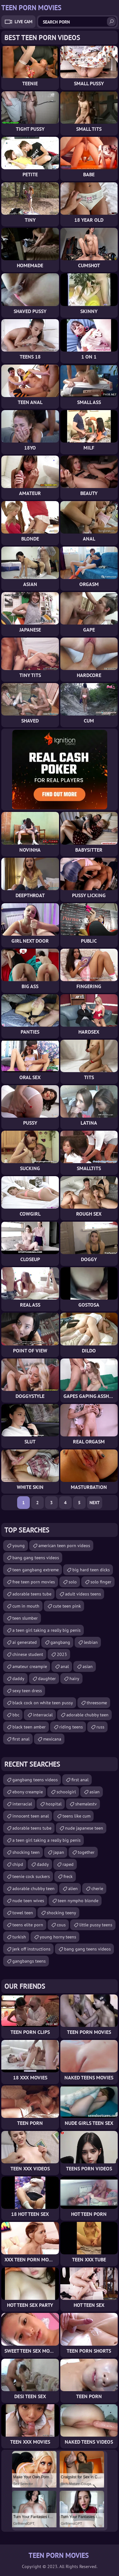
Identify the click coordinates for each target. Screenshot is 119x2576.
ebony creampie (27, 1792)
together (86, 1852)
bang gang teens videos (35, 1557)
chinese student (27, 1654)
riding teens (71, 1727)
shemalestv (86, 1804)
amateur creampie (29, 1666)
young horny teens (58, 1937)
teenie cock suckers (31, 1876)
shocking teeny (61, 1913)
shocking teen (26, 1852)
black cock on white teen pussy (42, 1703)
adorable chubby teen (87, 1715)
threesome (97, 1703)
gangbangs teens (29, 1961)
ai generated (24, 1642)
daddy (18, 1678)
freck (68, 1876)
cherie (97, 1888)
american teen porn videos (64, 1545)
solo (73, 1582)
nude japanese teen (84, 1828)
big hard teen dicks (91, 1570)
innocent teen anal (30, 1816)
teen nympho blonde (78, 1900)
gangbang (60, 1642)
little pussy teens (95, 1925)
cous (61, 1925)
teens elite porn (27, 1925)
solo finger (100, 1582)
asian (88, 1666)
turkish (19, 1937)
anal (65, 1666)
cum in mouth (25, 1606)
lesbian (91, 1642)
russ (100, 1727)
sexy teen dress (27, 1690)
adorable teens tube (31, 1594)
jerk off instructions (31, 1949)
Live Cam (23, 21)
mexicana (52, 1739)
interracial (43, 1715)
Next (94, 1502)
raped (68, 1864)
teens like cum (76, 1816)
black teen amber (29, 1727)
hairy (74, 1678)
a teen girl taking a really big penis (46, 1630)
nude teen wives (28, 1900)
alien (73, 1888)
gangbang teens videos (35, 1780)
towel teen (22, 1913)
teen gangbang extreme (35, 1570)
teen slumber (25, 1618)
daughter (47, 1678)
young (18, 1545)
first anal (21, 1739)
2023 (62, 1654)
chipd (17, 1864)
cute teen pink (67, 1606)
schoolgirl (66, 1792)
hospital (54, 1804)
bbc (15, 1715)
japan (58, 1852)
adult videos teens (83, 1594)
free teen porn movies (33, 1582)
